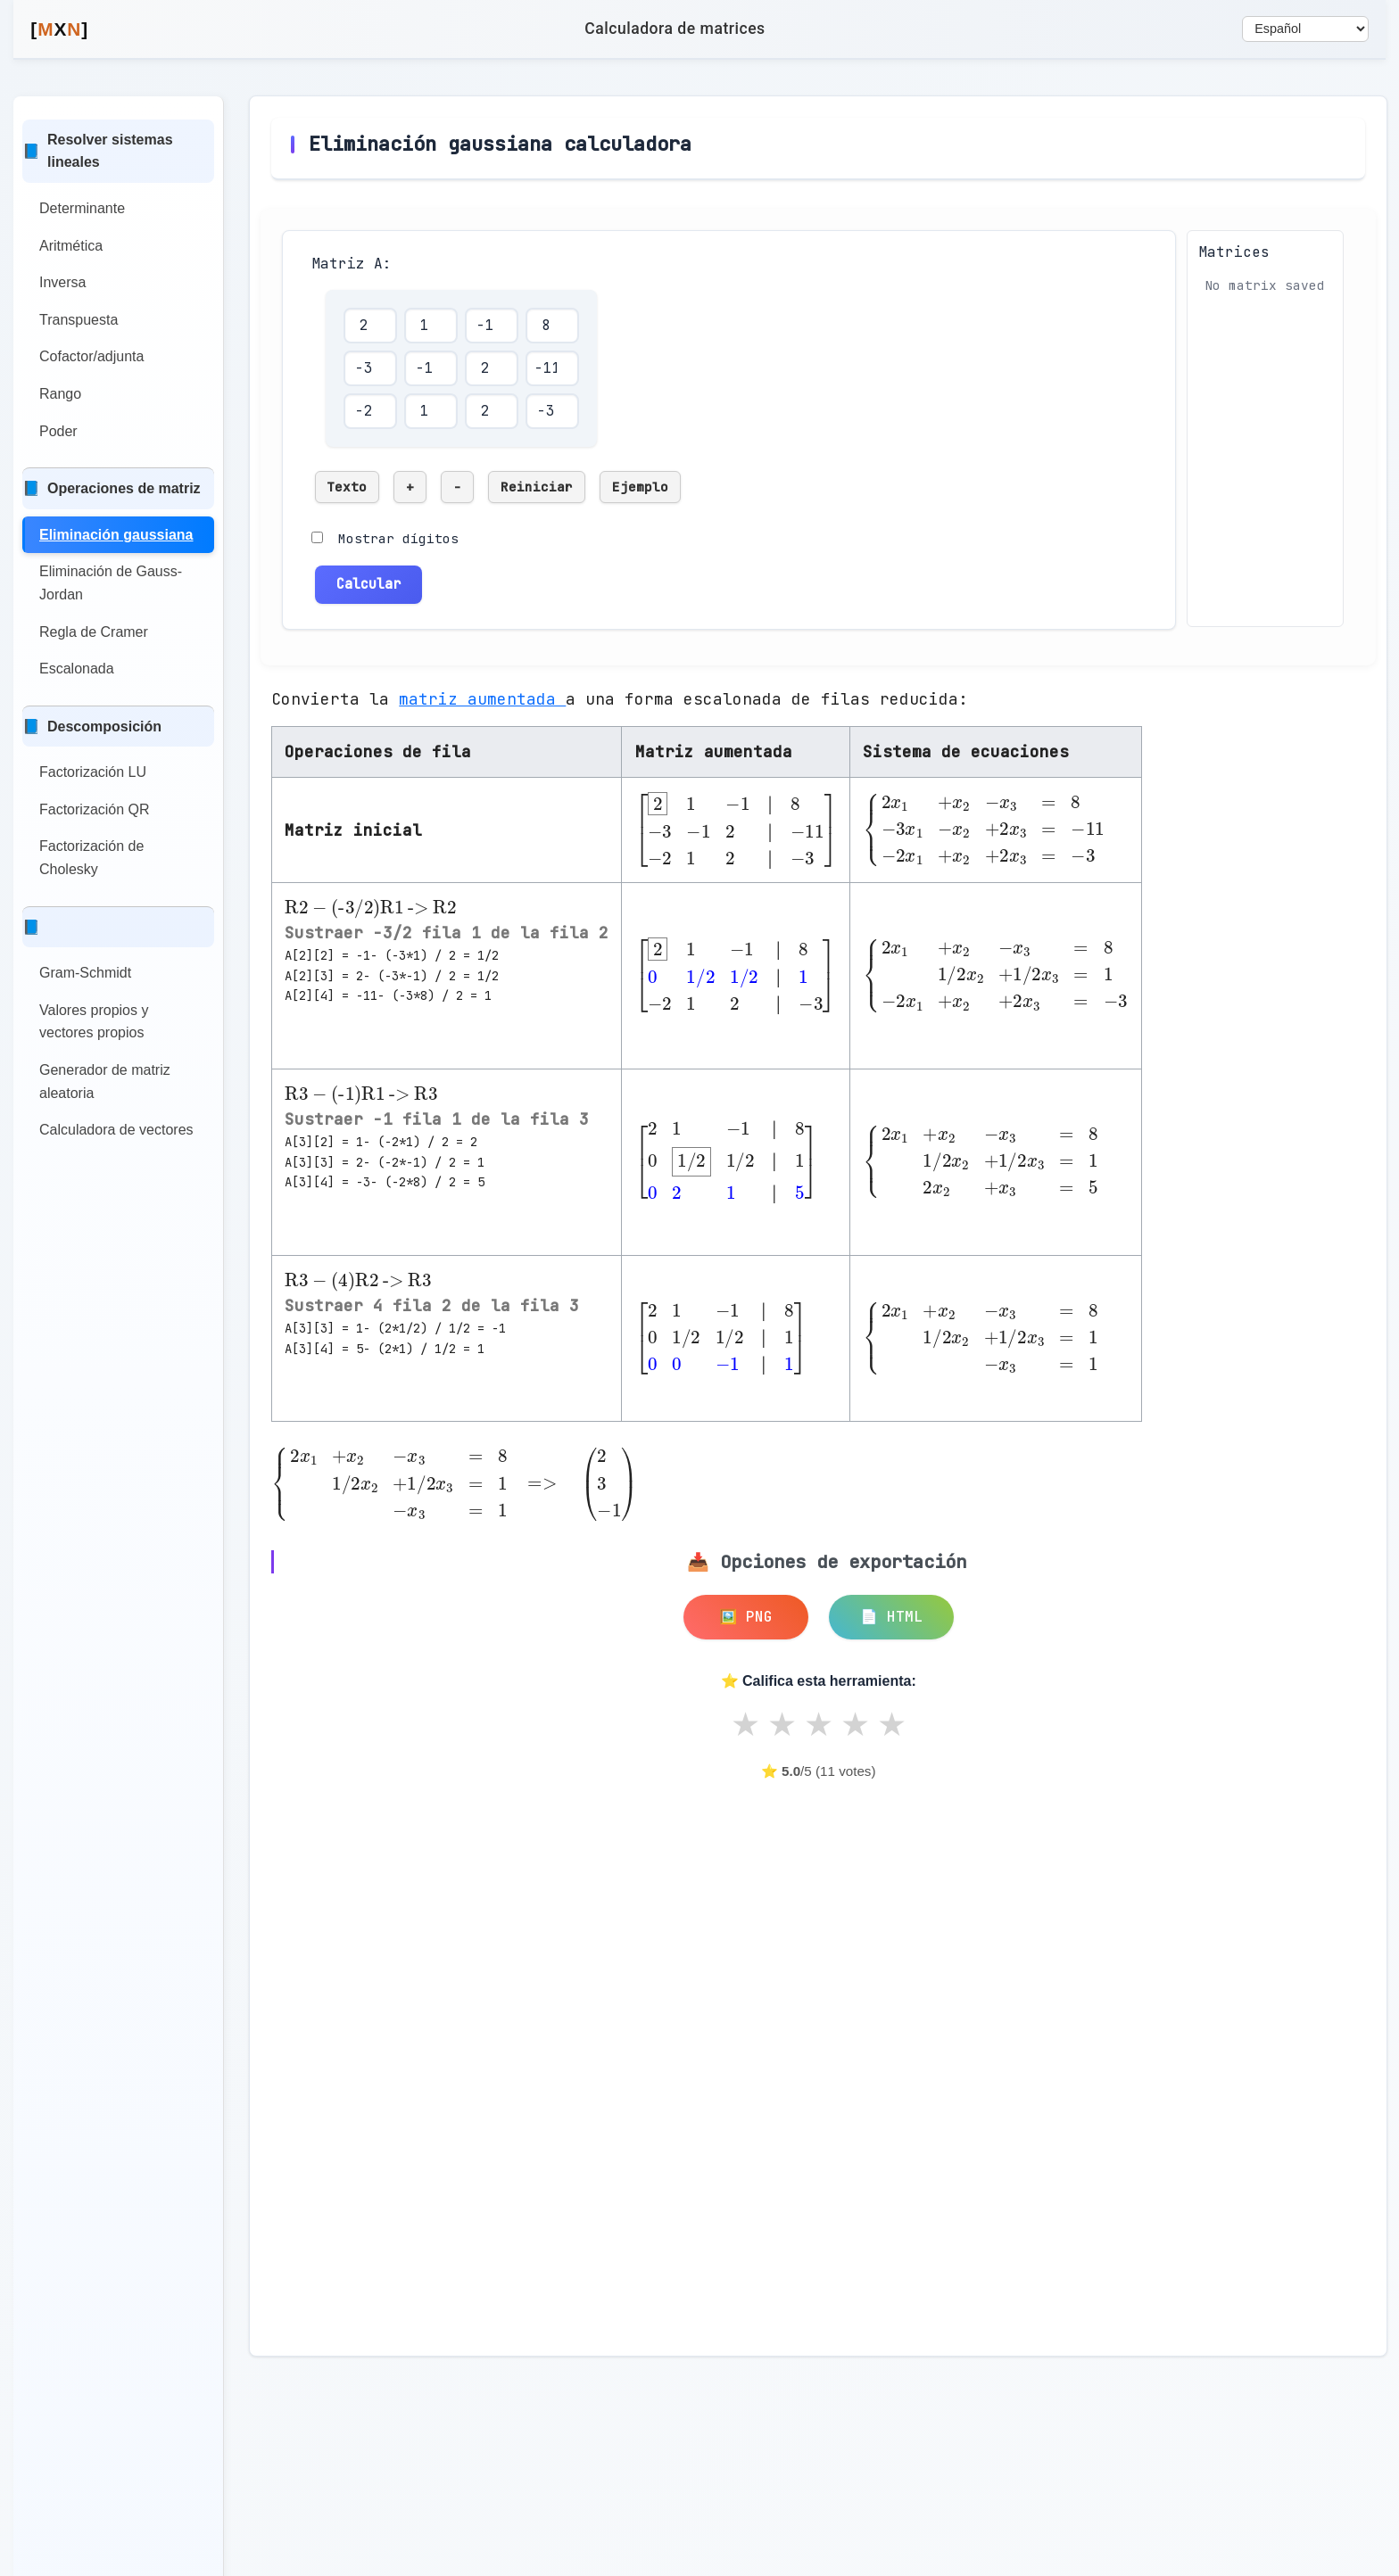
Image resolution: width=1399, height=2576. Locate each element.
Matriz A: (351, 263)
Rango (60, 393)
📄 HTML (891, 1612)
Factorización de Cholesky (91, 857)
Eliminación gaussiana (116, 534)
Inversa (62, 282)
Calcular (368, 579)
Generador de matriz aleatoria (104, 1081)
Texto (347, 486)
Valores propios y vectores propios (93, 1022)
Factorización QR (94, 809)
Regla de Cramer (93, 632)
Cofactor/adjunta (91, 356)
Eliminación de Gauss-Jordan (110, 583)
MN (59, 29)
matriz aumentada (482, 694)
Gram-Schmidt (85, 972)
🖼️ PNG (746, 1612)
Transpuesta (78, 319)
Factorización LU (92, 772)
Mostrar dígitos (398, 538)
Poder (58, 431)
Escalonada (76, 668)
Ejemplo (640, 486)
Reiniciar (537, 486)
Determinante (82, 208)
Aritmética (71, 245)
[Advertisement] (421, 1920)
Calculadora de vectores (116, 1129)
